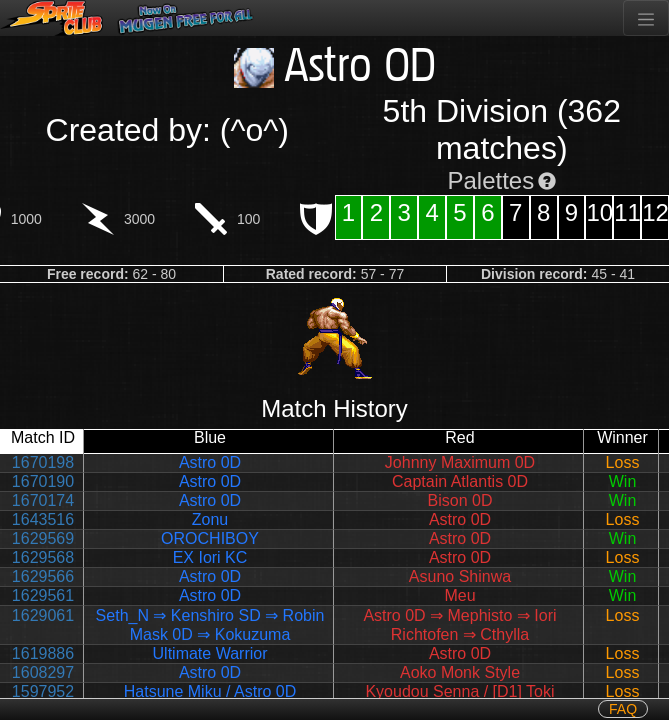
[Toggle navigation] (646, 18)
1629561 (43, 595)
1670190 (43, 481)
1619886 (43, 653)
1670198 (43, 462)
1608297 (43, 672)
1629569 (43, 538)
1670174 (43, 500)
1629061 (43, 615)
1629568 (43, 557)
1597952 (43, 691)
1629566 (43, 576)
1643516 (43, 519)
